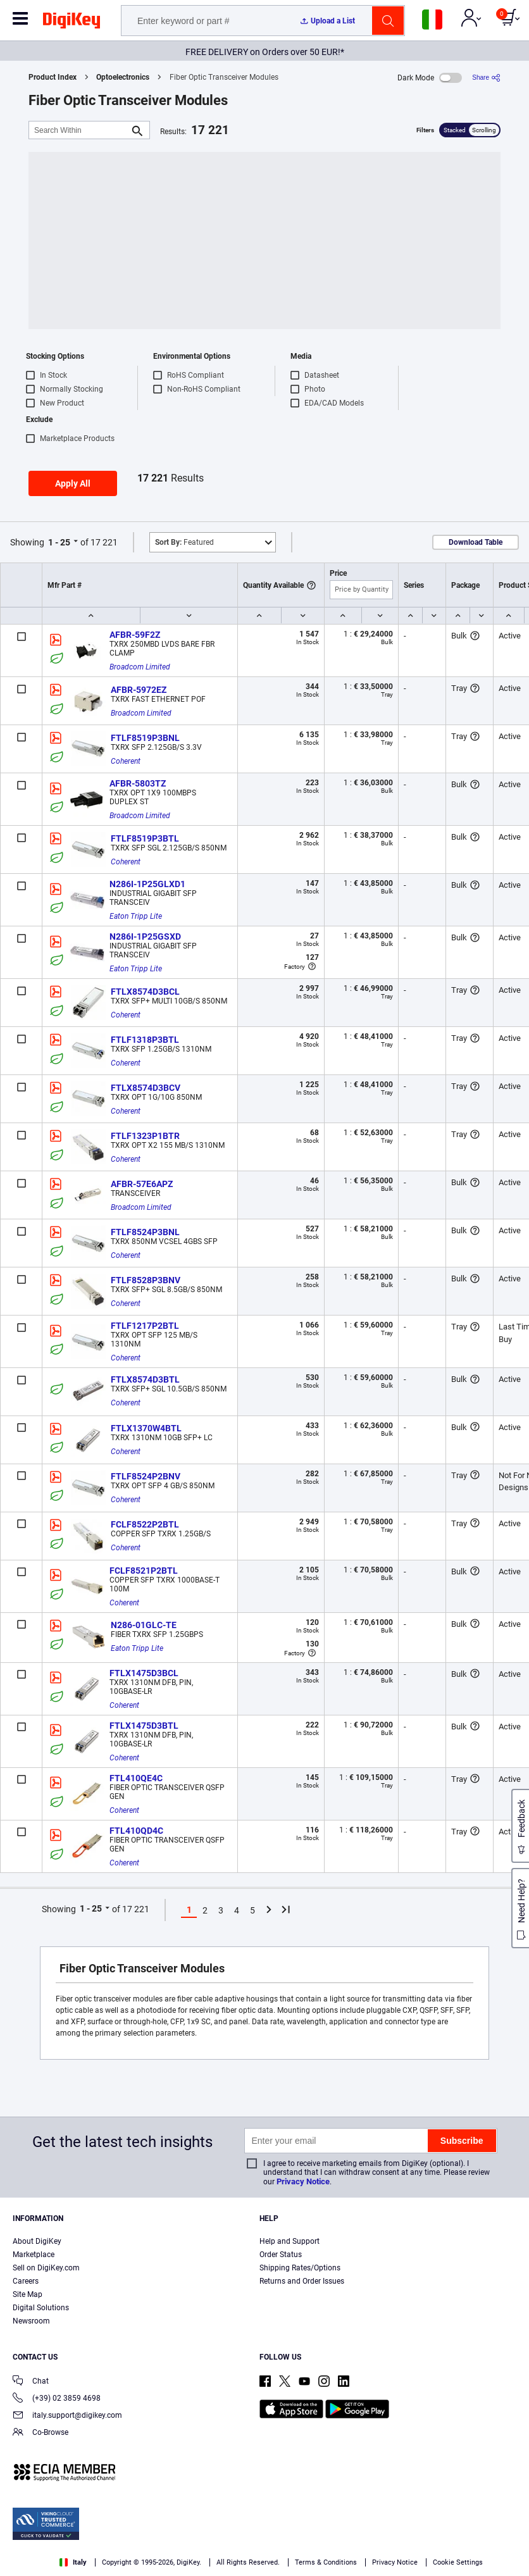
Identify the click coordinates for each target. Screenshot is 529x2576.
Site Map (27, 2294)
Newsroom (31, 2321)
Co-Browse (40, 2433)
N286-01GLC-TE (144, 1625)
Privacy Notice (303, 2181)
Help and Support (289, 2241)
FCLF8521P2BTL (143, 1570)
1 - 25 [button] (59, 542)
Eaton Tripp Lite (135, 916)
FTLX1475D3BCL (143, 1673)
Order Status (280, 2254)
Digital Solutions (41, 2307)
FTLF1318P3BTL (145, 1040)
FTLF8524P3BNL (145, 1232)
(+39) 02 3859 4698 (57, 2399)
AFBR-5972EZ (138, 690)
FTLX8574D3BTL (145, 1379)
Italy (73, 2562)
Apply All (72, 483)
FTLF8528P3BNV (145, 1280)
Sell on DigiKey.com (46, 2267)
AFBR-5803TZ (137, 783)
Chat (31, 2382)
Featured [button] (184, 542)
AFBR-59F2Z (134, 635)
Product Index (52, 77)
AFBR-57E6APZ (142, 1184)
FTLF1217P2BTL (145, 1326)
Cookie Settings (458, 2562)
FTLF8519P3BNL (145, 738)
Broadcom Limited (139, 667)
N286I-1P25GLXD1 (147, 884)
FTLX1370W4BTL (146, 1428)
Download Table (475, 542)
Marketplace (33, 2254)
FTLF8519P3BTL (145, 838)
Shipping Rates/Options (299, 2267)
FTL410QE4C (136, 1778)
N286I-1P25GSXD (145, 936)
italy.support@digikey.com (67, 2416)
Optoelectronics (122, 77)
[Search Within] (79, 130)
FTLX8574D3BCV (145, 1088)
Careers (26, 2281)
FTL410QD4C (136, 1831)
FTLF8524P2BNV (145, 1476)
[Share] (486, 77)
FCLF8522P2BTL (145, 1524)
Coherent (125, 761)
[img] (71, 23)
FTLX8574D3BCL (145, 991)
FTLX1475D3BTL (143, 1725)
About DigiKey (37, 2241)
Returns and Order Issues (301, 2281)
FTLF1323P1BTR (145, 1136)
